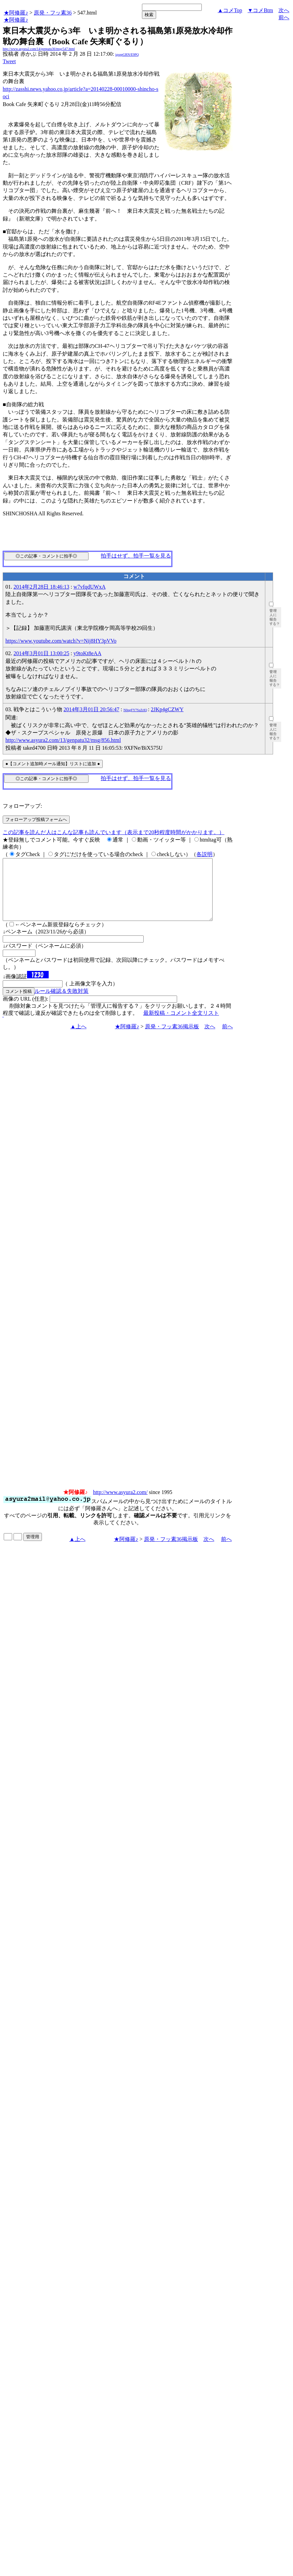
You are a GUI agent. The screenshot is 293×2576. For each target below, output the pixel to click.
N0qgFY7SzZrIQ (135, 710)
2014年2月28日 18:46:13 (41, 587)
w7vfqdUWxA (89, 587)
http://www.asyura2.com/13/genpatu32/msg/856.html (63, 740)
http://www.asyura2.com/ (120, 1504)
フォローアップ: (22, 806)
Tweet (9, 61)
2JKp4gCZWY (167, 709)
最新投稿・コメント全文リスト (181, 1025)
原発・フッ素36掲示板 (172, 1038)
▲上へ (78, 1038)
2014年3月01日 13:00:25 (41, 653)
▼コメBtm (260, 10)
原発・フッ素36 (53, 13)
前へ (283, 17)
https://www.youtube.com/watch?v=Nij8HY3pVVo (61, 641)
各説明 (204, 854)
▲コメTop (230, 10)
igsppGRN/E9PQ (127, 54)
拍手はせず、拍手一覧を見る (136, 556)
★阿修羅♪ (16, 13)
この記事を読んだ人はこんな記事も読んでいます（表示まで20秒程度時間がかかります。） (113, 832)
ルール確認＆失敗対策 (61, 1003)
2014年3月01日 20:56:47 (91, 709)
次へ (283, 10)
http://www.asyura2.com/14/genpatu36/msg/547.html (39, 49)
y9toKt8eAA (87, 653)
